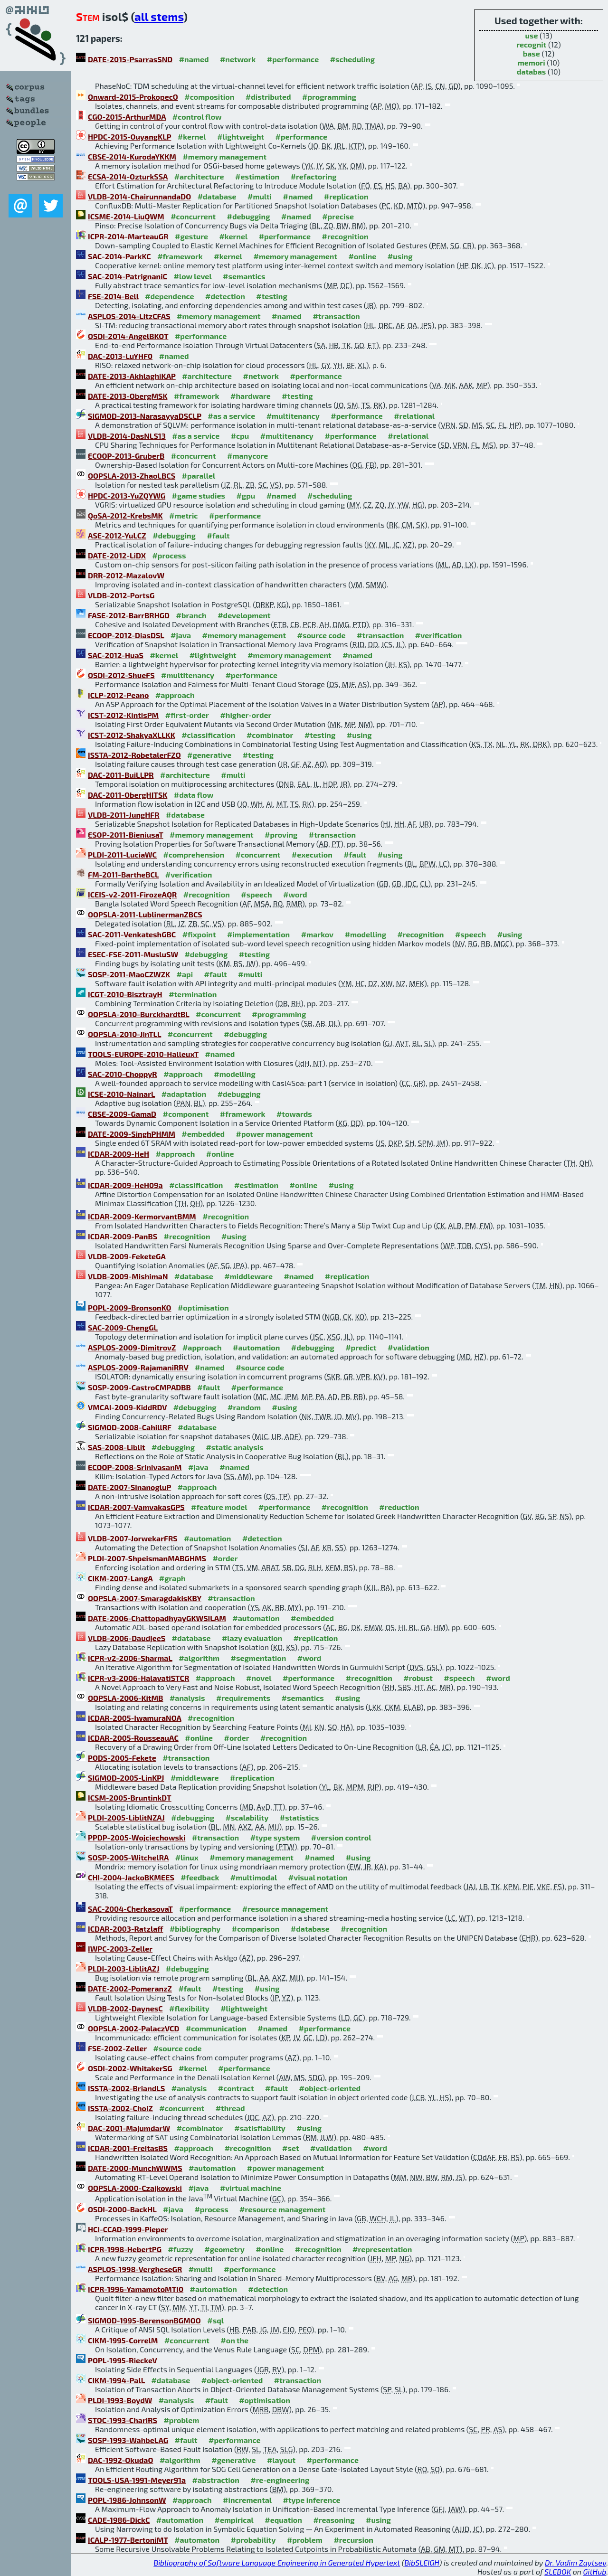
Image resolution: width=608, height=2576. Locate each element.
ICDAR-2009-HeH (118, 1153)
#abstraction (215, 2479)
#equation (283, 2519)
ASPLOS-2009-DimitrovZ (132, 1347)
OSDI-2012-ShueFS (121, 674)
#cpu (240, 435)
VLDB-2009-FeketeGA (127, 1256)
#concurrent (193, 216)
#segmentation (258, 1657)
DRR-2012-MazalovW (126, 575)
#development (244, 615)
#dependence (169, 296)
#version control (341, 1837)
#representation (382, 2249)
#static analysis (234, 1447)
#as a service (231, 415)
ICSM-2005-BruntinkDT (129, 1797)
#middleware (248, 1276)
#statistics (299, 1817)
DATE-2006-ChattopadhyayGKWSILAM (157, 1618)
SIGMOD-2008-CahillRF (129, 1427)
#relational (414, 415)
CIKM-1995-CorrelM (123, 2340)
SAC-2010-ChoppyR (122, 1073)
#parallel (199, 475)
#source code (321, 635)
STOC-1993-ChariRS (122, 2420)
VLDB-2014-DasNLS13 (127, 435)
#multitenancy (293, 415)
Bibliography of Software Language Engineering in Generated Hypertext (276, 2562)
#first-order (187, 714)
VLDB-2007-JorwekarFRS (133, 1538)
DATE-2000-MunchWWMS (135, 2167)
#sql (215, 2320)
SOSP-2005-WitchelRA (128, 1857)
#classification (208, 734)
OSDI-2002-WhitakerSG (130, 2068)
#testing (271, 296)
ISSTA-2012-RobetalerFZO (134, 754)
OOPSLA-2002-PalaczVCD (133, 2028)
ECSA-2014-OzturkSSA (128, 176)
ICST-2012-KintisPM (123, 714)
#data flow (193, 794)
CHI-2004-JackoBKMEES (131, 1877)
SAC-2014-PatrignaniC (127, 276)
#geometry (224, 2249)
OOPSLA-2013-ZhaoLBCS (131, 475)
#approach (175, 694)
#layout (281, 2459)
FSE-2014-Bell (113, 296)
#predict (360, 1347)
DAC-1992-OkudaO (120, 2459)
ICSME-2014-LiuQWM (126, 216)
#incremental (247, 2499)
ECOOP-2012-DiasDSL (126, 635)
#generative (209, 754)
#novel (259, 1677)
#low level (193, 276)
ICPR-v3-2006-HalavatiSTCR (138, 1677)
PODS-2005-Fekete (122, 1757)
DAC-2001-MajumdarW (129, 2128)
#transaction (336, 316)
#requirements (243, 1697)
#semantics (244, 276)
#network (238, 59)
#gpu (245, 495)
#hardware (250, 395)
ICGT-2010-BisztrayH (125, 994)
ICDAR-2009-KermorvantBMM (142, 1216)
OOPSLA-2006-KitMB (125, 1697)
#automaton (196, 2539)
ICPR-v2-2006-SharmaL (130, 1657)
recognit (531, 44)
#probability (253, 2539)
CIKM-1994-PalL (116, 2380)
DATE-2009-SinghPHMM (131, 1133)
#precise (338, 216)
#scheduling (352, 59)
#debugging (248, 216)
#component (186, 1113)
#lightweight (240, 136)
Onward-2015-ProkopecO (133, 96)
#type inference (312, 2499)
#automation (256, 1347)
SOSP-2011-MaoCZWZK (129, 974)
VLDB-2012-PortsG (121, 595)
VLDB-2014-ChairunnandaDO (139, 196)
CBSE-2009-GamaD (122, 1113)
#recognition (345, 236)
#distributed (268, 96)
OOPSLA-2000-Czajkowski (135, 2187)
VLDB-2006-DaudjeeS (126, 1637)
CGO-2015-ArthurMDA (127, 116)
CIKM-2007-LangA (120, 1578)
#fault (218, 535)
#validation (408, 1347)
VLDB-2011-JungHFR (124, 814)
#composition (209, 96)
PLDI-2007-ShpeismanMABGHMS (147, 1558)
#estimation (257, 176)
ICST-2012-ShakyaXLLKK (131, 734)
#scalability (247, 1817)
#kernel (192, 136)
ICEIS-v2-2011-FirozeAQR (132, 894)
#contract (236, 2088)
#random (244, 1407)
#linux (187, 1857)
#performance (293, 59)
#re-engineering (279, 2479)
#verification (438, 635)
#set (290, 2147)
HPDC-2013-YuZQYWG (126, 495)
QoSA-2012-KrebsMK (125, 515)
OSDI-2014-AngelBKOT (128, 335)
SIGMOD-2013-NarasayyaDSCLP (144, 415)
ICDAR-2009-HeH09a (125, 1184)
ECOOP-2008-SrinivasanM (134, 1467)
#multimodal (253, 1877)
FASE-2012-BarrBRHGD (129, 615)
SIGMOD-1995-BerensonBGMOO (144, 2320)
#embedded (203, 1133)
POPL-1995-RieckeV (122, 2360)
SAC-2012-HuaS (115, 655)
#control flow (197, 116)
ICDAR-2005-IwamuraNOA (134, 1717)
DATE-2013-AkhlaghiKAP (132, 375)
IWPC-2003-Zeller (120, 1948)
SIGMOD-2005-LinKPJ (126, 1777)
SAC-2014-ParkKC (119, 256)
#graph (172, 1578)
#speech (256, 894)
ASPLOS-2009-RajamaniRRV (138, 1367)
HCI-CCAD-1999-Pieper (128, 2229)
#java (181, 635)
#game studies (198, 495)
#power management (274, 1133)
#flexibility (189, 2008)
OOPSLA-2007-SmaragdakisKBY (144, 1598)
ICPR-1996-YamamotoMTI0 (135, 2288)
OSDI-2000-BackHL (122, 2209)
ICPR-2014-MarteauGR (128, 236)
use (531, 35)
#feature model (219, 1506)
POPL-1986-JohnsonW (127, 2499)
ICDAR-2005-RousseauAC (133, 1737)
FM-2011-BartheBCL (123, 874)
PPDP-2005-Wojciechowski (136, 1837)
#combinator (270, 734)
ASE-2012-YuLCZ (117, 535)
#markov (317, 934)
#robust (418, 1677)
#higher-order (245, 714)
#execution (312, 854)
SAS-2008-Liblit (116, 1447)
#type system (275, 1837)
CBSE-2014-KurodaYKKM (132, 156)
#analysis (187, 1697)
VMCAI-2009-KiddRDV (127, 1407)
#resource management (285, 1908)
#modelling (365, 934)
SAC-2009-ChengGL (123, 1327)
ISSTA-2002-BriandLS (126, 2088)
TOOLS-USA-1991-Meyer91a (137, 2479)
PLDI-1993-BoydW (120, 2400)
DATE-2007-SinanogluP (129, 1486)
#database (217, 196)
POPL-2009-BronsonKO (129, 1307)
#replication (346, 196)
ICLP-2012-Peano (118, 694)
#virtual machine (250, 2187)
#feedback (199, 1877)
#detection (225, 296)
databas (531, 71)
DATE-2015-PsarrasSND (130, 59)
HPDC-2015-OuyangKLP (129, 136)
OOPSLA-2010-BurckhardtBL (139, 1014)
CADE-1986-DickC (119, 2519)
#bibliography (195, 1928)
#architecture (199, 176)
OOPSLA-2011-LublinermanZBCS (145, 914)
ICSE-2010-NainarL (121, 1093)
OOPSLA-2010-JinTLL (124, 1033)
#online (363, 256)
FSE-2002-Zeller (117, 2048)
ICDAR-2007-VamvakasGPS (136, 1506)
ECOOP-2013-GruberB (126, 455)
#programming (329, 96)
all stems (158, 16)
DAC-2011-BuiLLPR (121, 774)
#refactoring (314, 176)
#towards (294, 1113)
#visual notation (318, 1877)
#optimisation (203, 1307)
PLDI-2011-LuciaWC (122, 854)
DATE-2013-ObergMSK (127, 395)
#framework (180, 256)
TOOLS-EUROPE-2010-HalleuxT (143, 1053)
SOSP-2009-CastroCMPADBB (139, 1387)
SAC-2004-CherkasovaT (130, 1908)
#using (400, 256)
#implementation (258, 934)
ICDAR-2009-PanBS (122, 1236)
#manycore (247, 455)
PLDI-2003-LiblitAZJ (123, 1968)
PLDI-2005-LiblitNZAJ (126, 1817)
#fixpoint (199, 934)
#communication (216, 2028)
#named (194, 59)
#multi (259, 196)
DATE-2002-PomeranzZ (130, 1988)
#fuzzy (180, 2249)
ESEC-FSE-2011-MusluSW (133, 954)
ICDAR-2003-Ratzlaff (125, 1928)
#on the (234, 2340)
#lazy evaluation (252, 1637)
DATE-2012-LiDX (117, 555)
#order (225, 1558)
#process (169, 555)
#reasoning (333, 2519)
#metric (183, 515)
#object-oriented (330, 2088)
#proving (281, 834)
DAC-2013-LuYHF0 (120, 355)
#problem (181, 2420)
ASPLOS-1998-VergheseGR (135, 2269)
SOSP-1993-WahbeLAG (128, 2439)
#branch (191, 615)
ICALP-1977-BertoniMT (128, 2539)
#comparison (256, 1928)
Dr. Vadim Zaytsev (575, 2562)
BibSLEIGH (421, 2562)
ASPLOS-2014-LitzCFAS (129, 316)
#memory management (224, 156)
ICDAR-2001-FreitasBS (128, 2147)
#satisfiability (259, 2128)
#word (295, 894)
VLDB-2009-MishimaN (128, 1276)
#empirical (234, 2519)
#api (185, 974)
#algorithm (199, 1657)
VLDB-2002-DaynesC (125, 2008)
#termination (193, 994)
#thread (230, 2108)
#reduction (399, 1506)
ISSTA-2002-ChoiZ (120, 2108)
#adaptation (184, 1093)
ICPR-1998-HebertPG (125, 2249)
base (531, 53)
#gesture (191, 236)
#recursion (353, 2539)
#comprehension (193, 854)
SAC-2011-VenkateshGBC (132, 934)
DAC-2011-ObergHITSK (127, 794)
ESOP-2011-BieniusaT (125, 834)
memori (531, 62)
